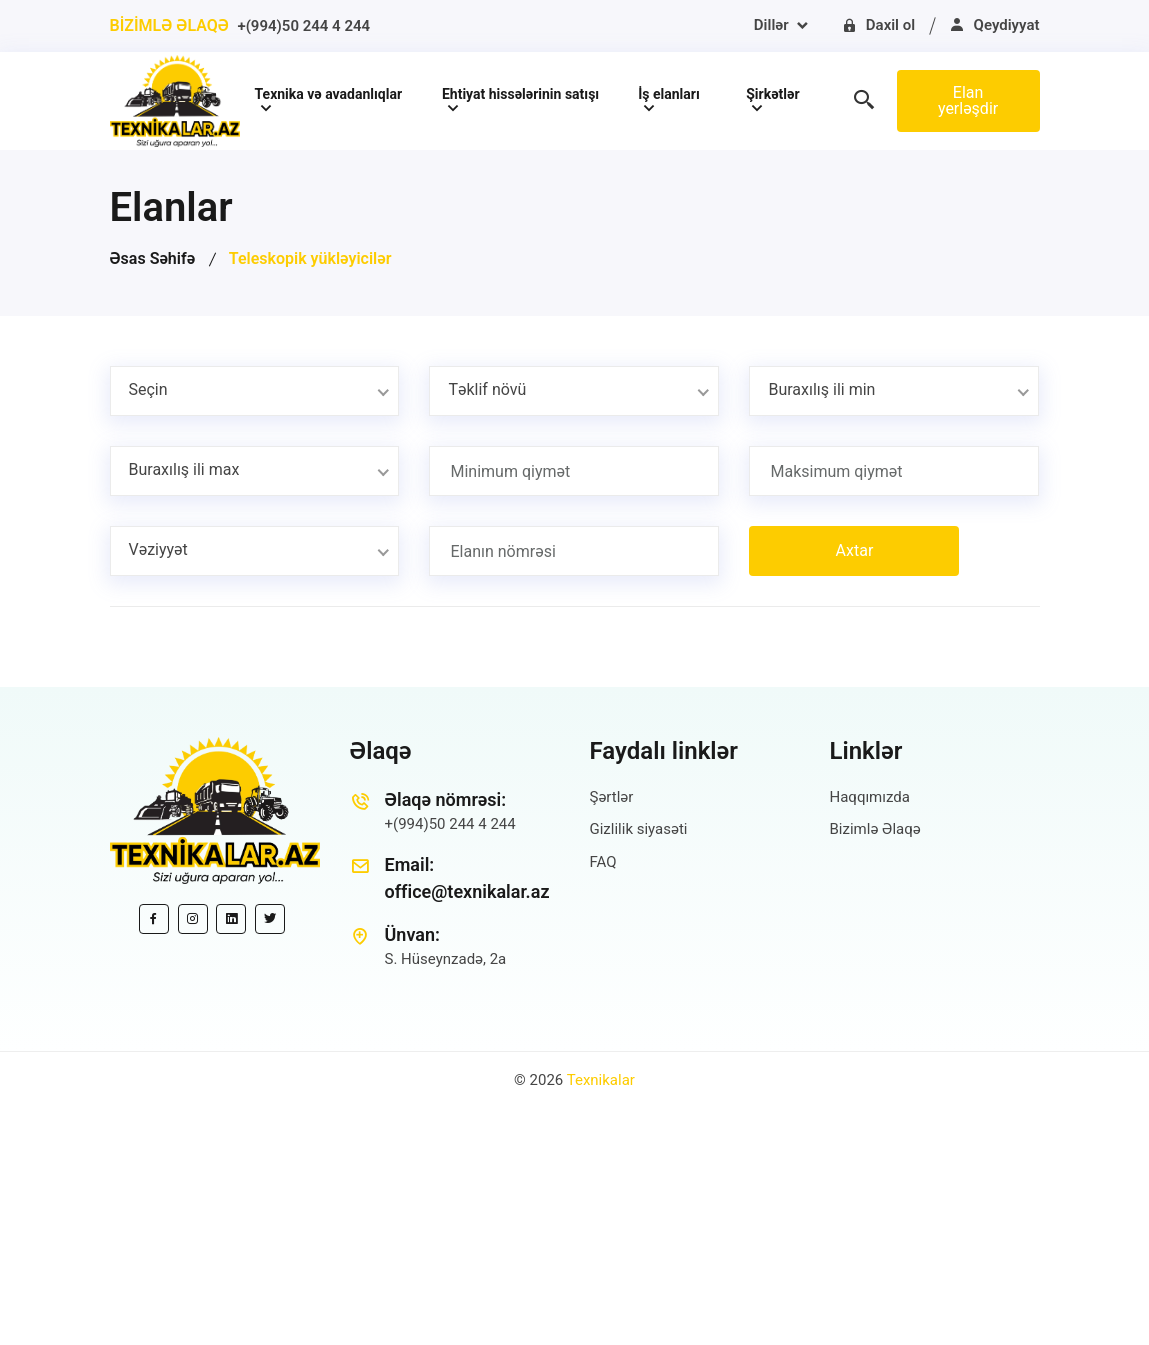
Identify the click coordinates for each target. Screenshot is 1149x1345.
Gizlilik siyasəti (639, 829)
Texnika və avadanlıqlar (329, 94)
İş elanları (669, 94)
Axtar (855, 550)
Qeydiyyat (994, 25)
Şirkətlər (772, 94)
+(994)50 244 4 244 (303, 26)
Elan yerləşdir (968, 100)
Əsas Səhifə (153, 258)
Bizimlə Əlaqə (875, 829)
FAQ (603, 862)
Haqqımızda (870, 797)
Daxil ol (878, 25)
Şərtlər (612, 797)
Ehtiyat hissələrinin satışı (520, 94)
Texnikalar (601, 1080)
